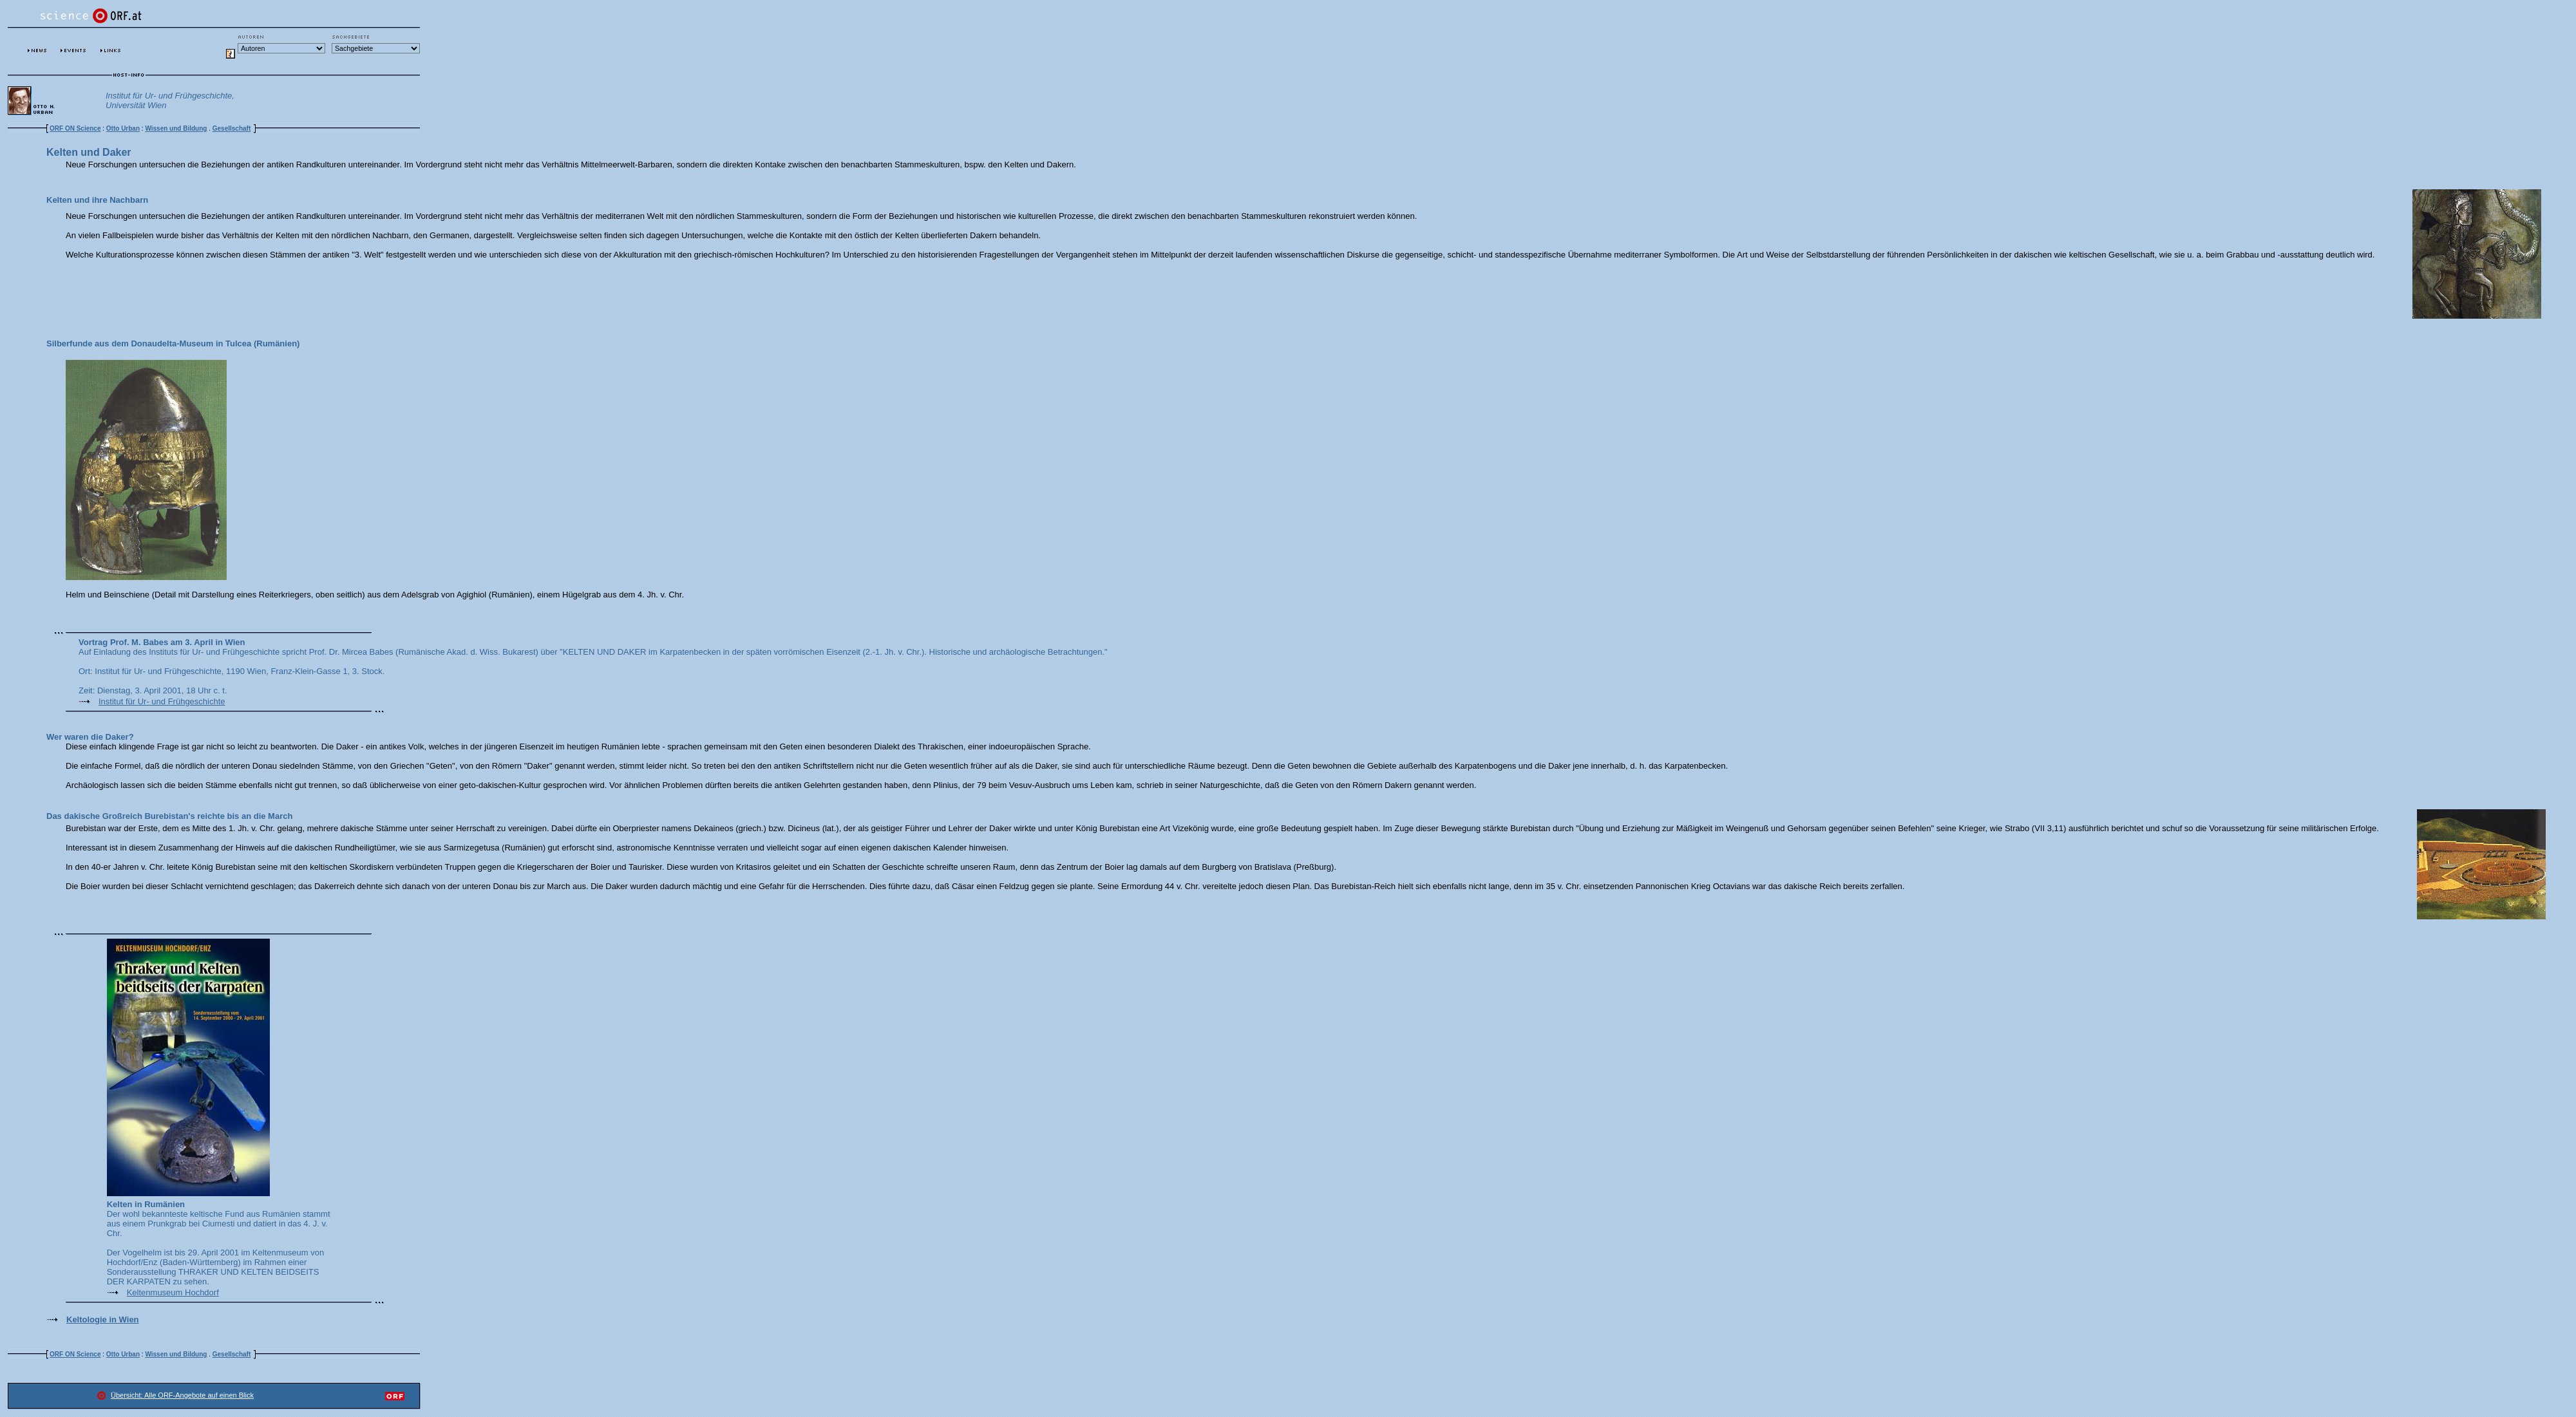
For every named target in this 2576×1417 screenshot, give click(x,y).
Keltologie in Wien (102, 1319)
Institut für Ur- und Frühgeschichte (162, 701)
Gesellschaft (232, 128)
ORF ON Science (75, 128)
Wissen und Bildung (176, 128)
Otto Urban (123, 128)
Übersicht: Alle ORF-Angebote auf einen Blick (182, 1395)
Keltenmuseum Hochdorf (173, 1292)
